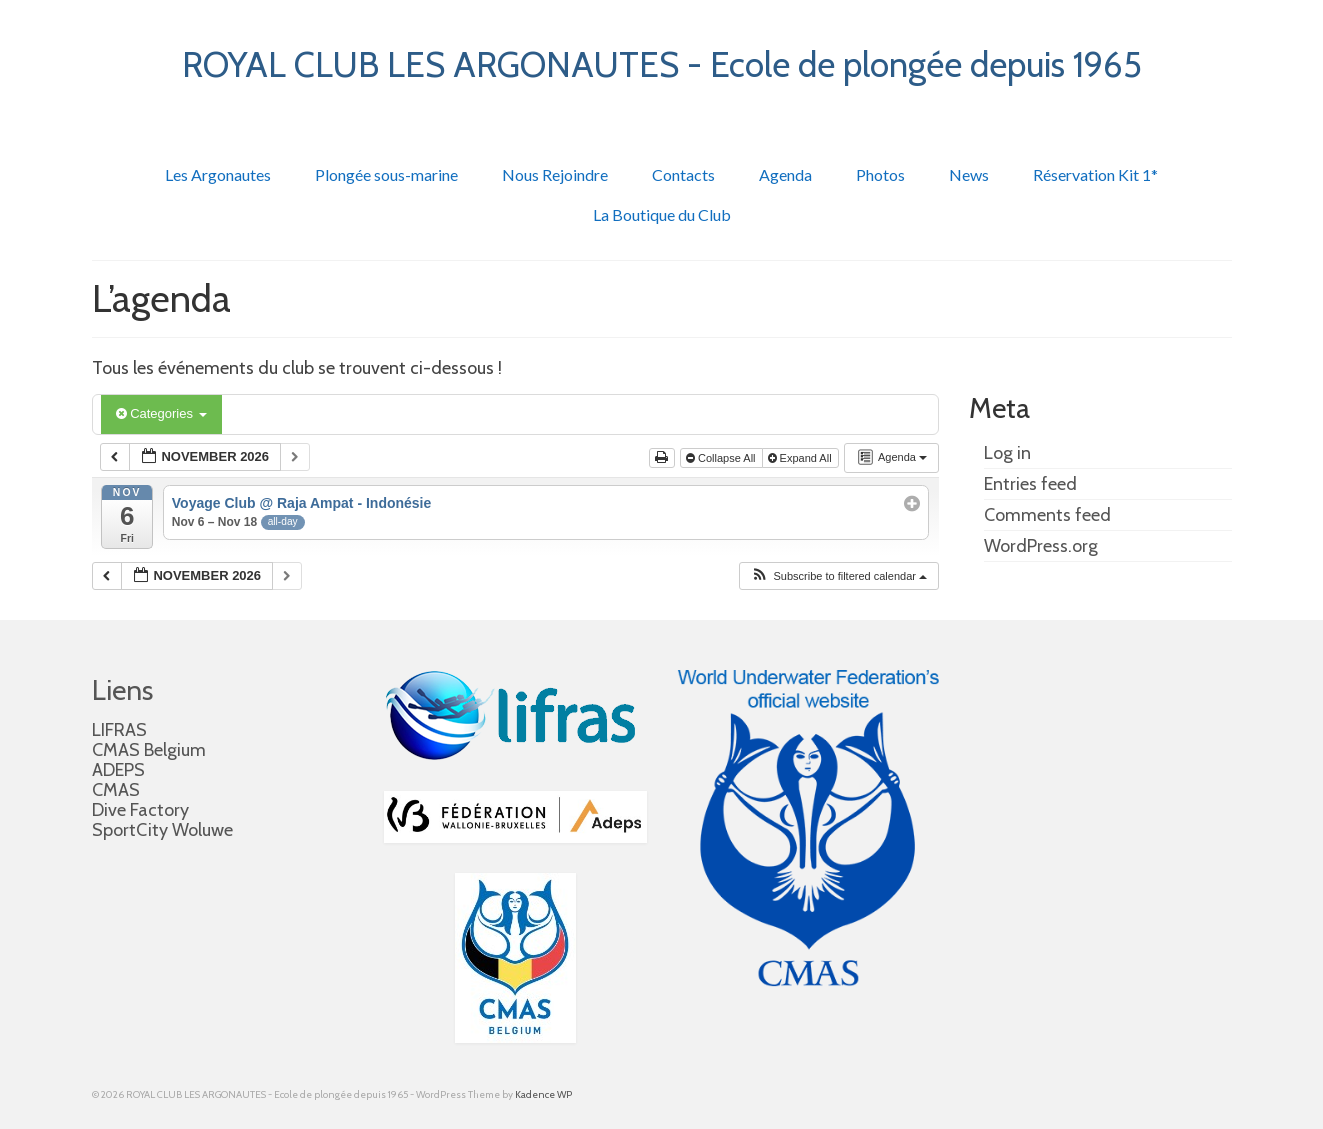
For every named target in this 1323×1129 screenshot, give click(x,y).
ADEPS (118, 770)
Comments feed (1047, 515)
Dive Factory (140, 810)
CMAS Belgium (149, 750)
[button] (838, 576)
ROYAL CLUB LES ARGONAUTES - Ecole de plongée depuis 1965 (662, 64)
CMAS (116, 790)
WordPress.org (1041, 546)
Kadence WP (543, 1094)
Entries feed (1030, 484)
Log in (1007, 453)
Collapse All (722, 458)
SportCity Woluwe (162, 830)
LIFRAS (119, 730)
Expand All (801, 458)
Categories (161, 413)
